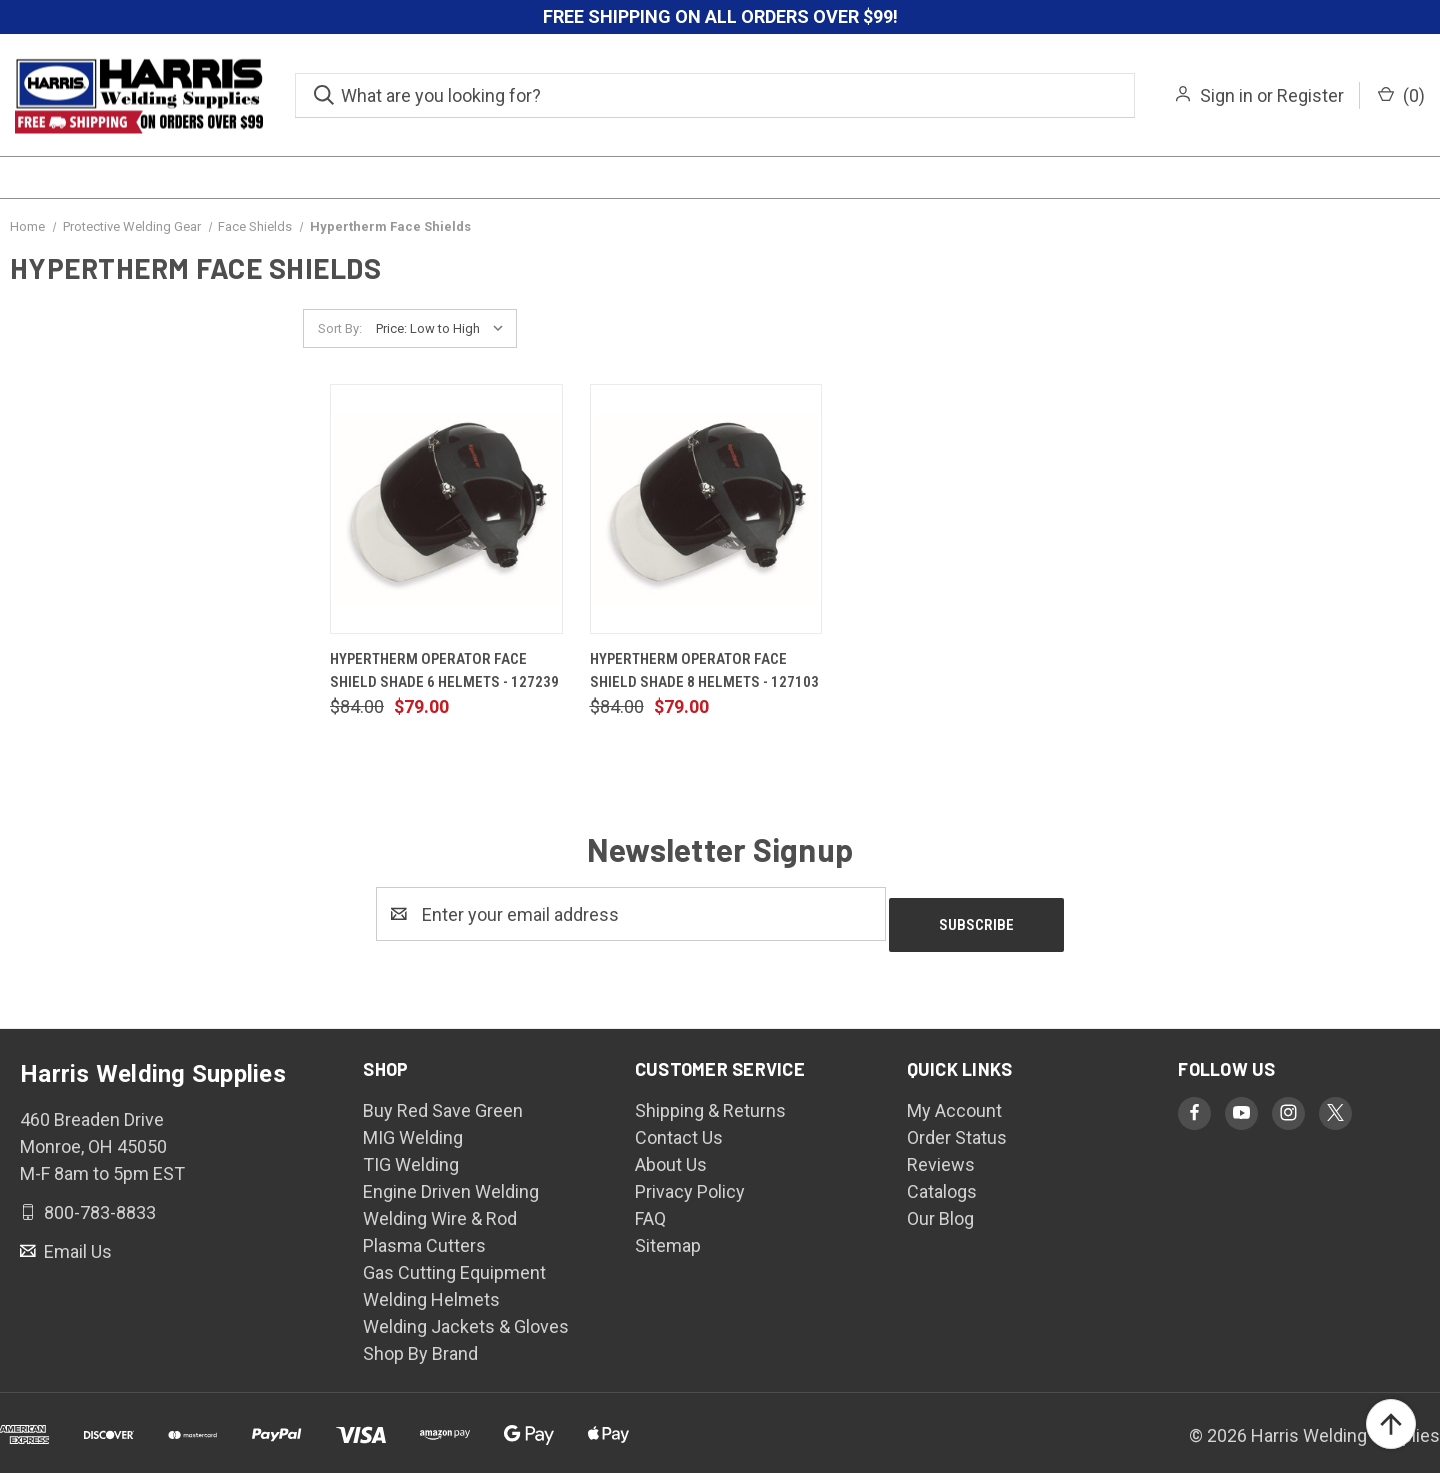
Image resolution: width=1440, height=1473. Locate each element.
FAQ (650, 1207)
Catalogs (942, 1180)
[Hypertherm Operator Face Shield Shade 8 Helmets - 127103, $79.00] (706, 509)
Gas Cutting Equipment (454, 1261)
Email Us (76, 1240)
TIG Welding (411, 1153)
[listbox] (444, 329)
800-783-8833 (98, 1201)
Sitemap (668, 1234)
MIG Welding (413, 1126)
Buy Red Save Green (443, 1099)
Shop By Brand (420, 1342)
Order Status (957, 1126)
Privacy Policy (690, 1180)
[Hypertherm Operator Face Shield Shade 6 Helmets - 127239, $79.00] (446, 509)
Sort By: (340, 328)
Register (1310, 95)
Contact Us (679, 1126)
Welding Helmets (431, 1288)
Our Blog (940, 1207)
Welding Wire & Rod (440, 1207)
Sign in (1226, 95)
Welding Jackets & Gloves (466, 1315)
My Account (954, 1099)
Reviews (941, 1153)
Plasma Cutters (424, 1234)
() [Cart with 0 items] (1401, 95)
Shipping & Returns (710, 1099)
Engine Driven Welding (451, 1180)
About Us (671, 1153)
